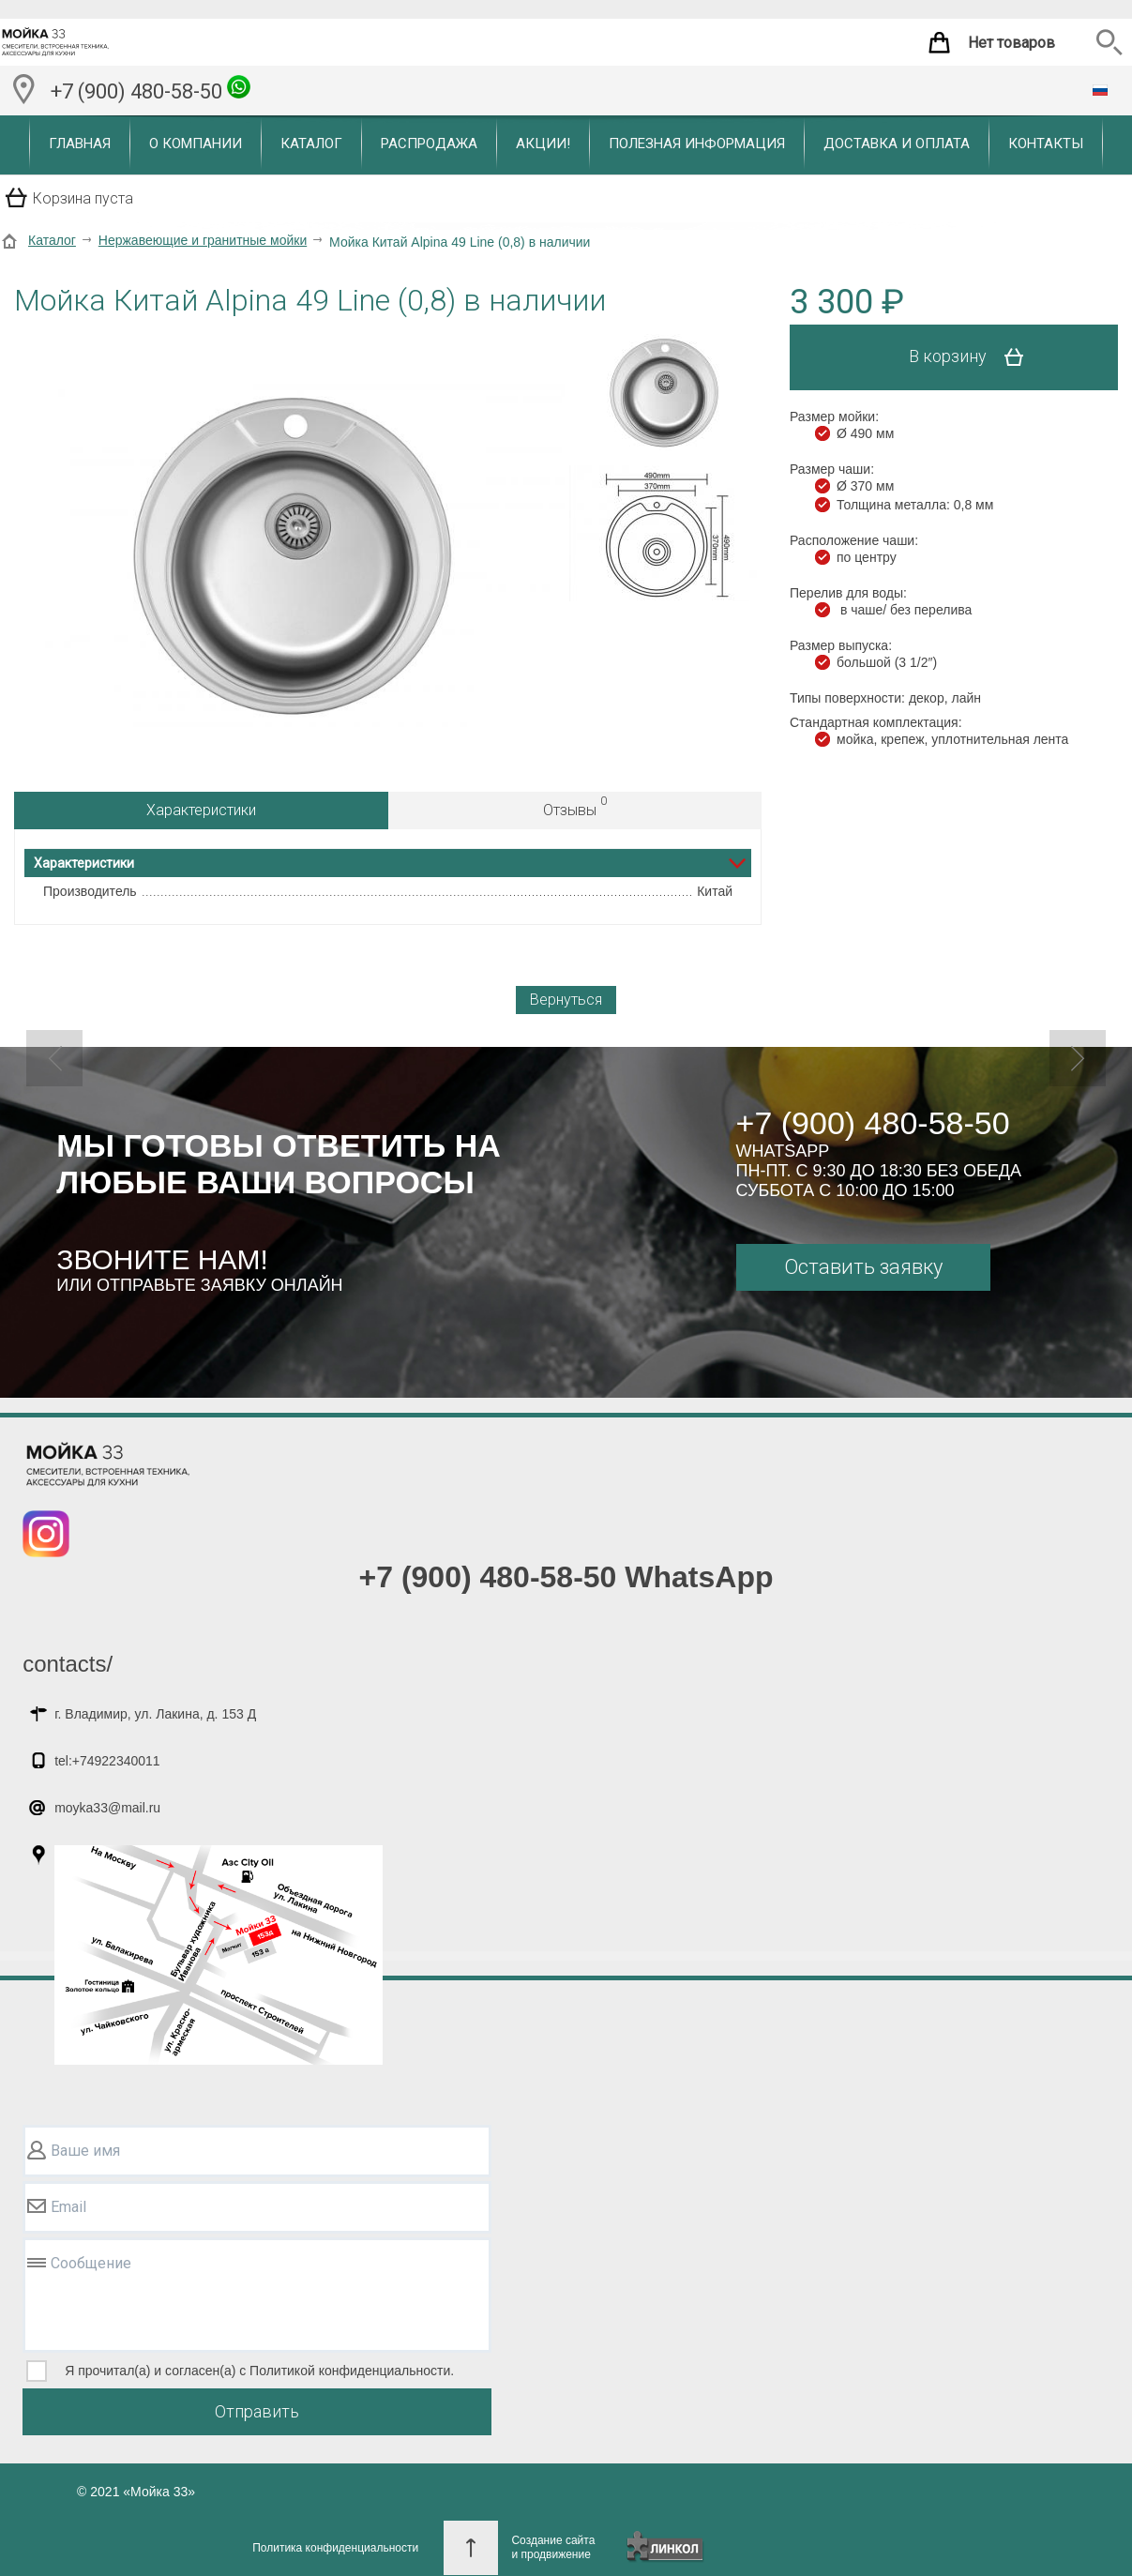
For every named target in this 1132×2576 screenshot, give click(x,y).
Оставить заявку (863, 1267)
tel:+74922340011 (107, 1760)
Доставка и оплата (896, 143)
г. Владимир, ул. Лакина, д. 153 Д (155, 1713)
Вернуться (566, 999)
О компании (195, 143)
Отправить (257, 2411)
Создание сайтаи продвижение (553, 2547)
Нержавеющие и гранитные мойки (202, 240)
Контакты (1045, 143)
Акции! (543, 143)
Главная (80, 143)
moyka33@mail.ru (107, 1807)
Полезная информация (697, 143)
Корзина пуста (83, 198)
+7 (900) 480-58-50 (150, 89)
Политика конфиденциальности (335, 2547)
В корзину (973, 357)
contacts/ (68, 1663)
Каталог (311, 143)
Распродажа (429, 143)
